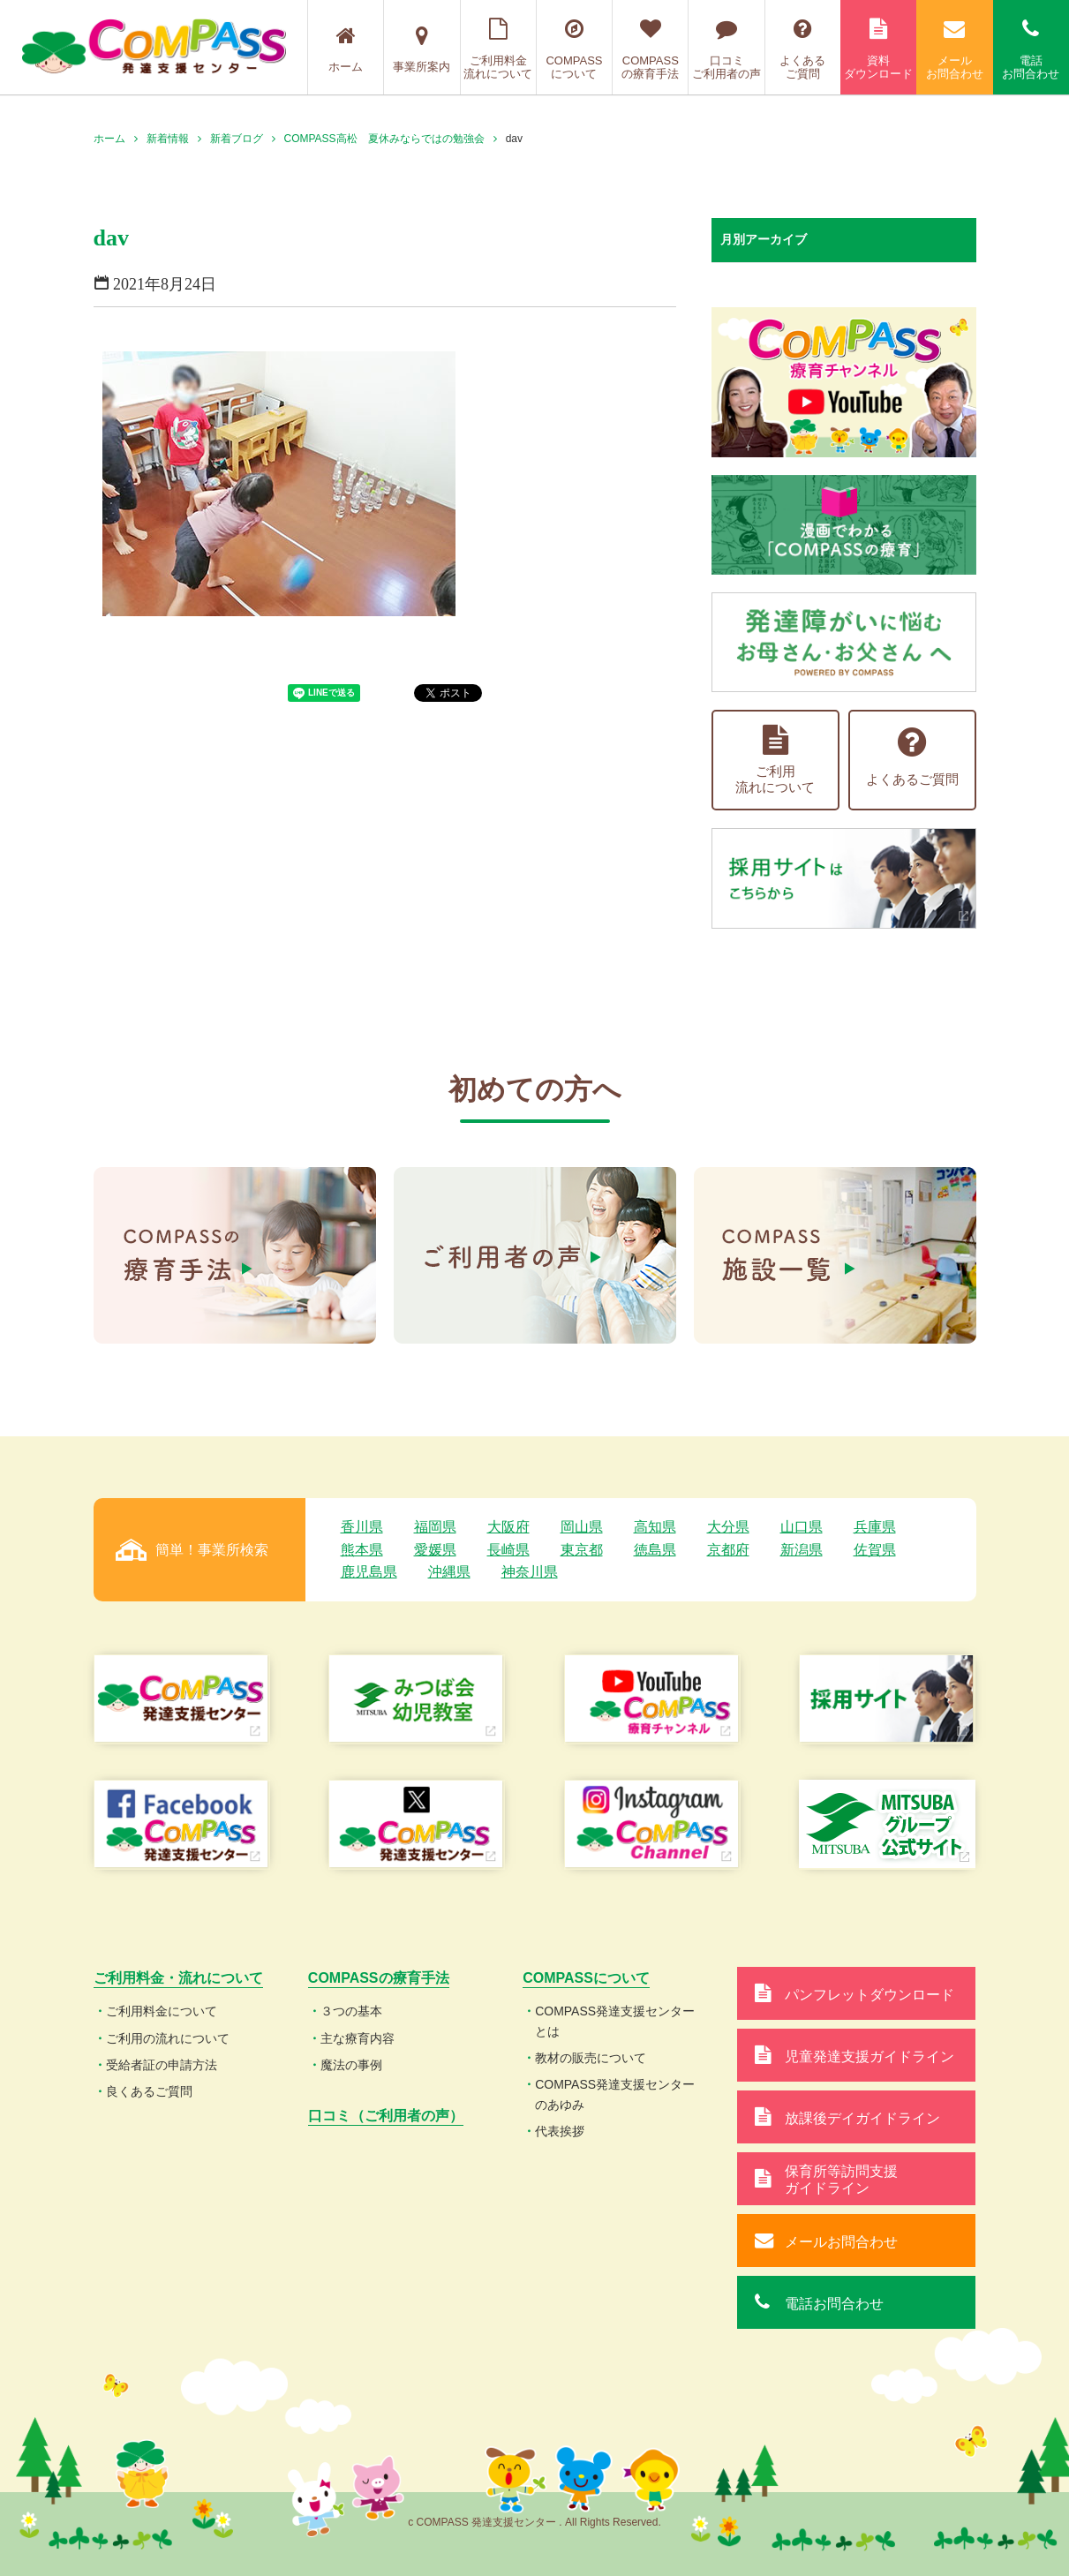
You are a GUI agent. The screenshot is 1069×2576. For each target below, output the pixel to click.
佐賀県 (875, 1549)
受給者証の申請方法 (161, 2065)
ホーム (345, 49)
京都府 (728, 1549)
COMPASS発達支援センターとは (615, 2020)
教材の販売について (590, 2058)
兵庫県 (875, 1526)
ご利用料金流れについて (498, 49)
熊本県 (362, 1549)
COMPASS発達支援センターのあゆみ (615, 2094)
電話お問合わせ (1031, 49)
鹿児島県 (369, 1571)
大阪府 (508, 1526)
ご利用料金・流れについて (178, 1977)
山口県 (801, 1526)
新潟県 (801, 1549)
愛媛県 (435, 1549)
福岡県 (435, 1526)
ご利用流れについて (775, 760)
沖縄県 (449, 1571)
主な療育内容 (357, 2038)
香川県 (362, 1526)
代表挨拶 (559, 2131)
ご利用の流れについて (168, 2038)
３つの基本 (351, 2011)
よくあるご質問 (802, 49)
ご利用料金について (161, 2011)
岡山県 (582, 1526)
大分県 (728, 1526)
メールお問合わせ (954, 49)
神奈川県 (529, 1571)
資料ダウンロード (878, 49)
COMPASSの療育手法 (650, 49)
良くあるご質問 (149, 2091)
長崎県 (508, 1549)
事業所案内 (421, 49)
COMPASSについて (574, 49)
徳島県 (655, 1549)
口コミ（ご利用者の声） (385, 2115)
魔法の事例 (351, 2065)
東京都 (582, 1549)
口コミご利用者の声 (726, 49)
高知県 (655, 1526)
